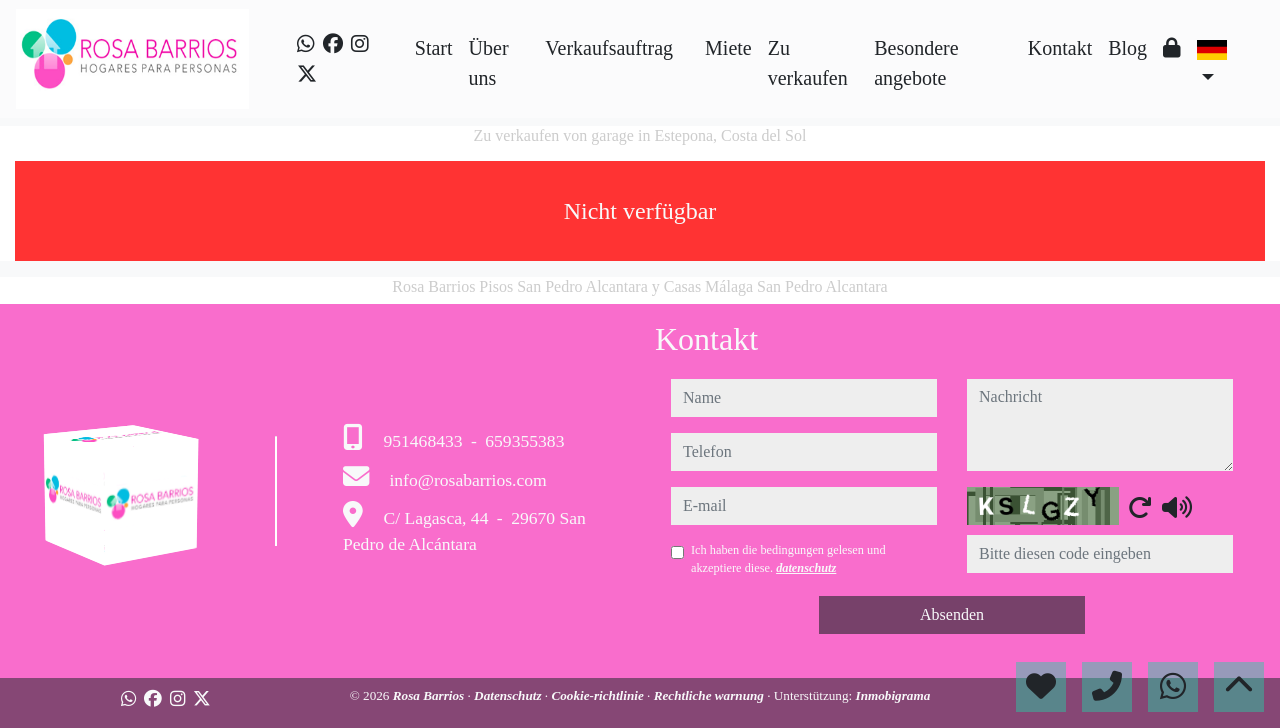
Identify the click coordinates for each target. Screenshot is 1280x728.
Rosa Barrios (430, 695)
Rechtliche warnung (711, 695)
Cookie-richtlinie (599, 695)
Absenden (952, 614)
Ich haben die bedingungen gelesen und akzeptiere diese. (788, 559)
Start (434, 48)
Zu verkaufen (808, 63)
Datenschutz (509, 695)
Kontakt (1060, 48)
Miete (728, 48)
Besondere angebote (916, 63)
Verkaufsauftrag (609, 48)
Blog (1127, 48)
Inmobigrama (893, 695)
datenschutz (806, 568)
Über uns (489, 63)
